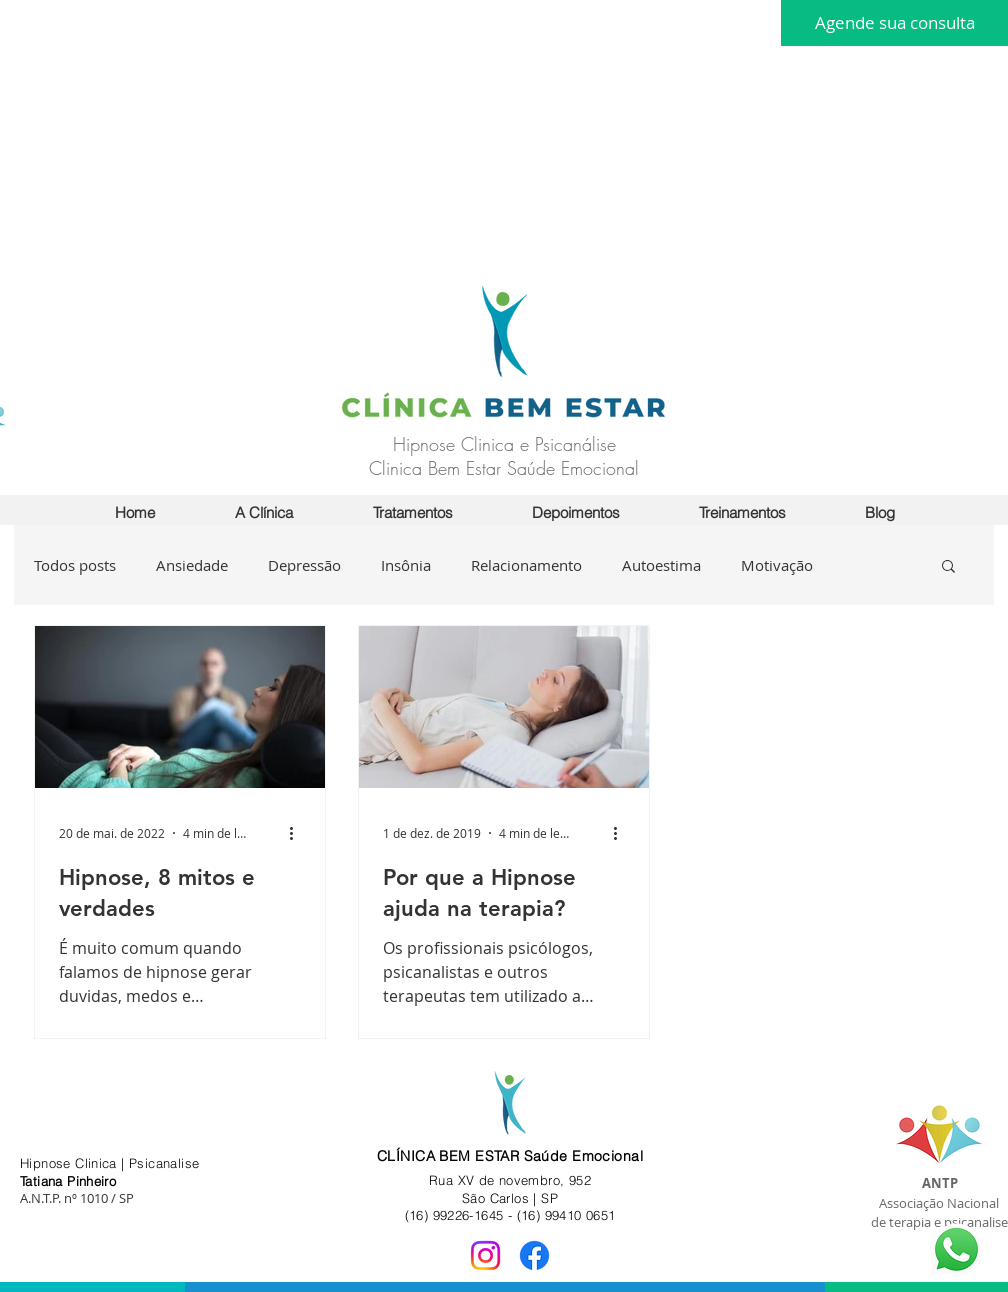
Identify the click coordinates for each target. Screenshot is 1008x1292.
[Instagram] (485, 1255)
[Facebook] (534, 1255)
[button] (742, 513)
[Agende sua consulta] (894, 23)
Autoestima (661, 565)
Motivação (777, 565)
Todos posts (75, 565)
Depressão (304, 565)
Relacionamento (526, 565)
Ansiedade (192, 565)
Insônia (406, 565)
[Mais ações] (298, 833)
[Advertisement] (354, 140)
